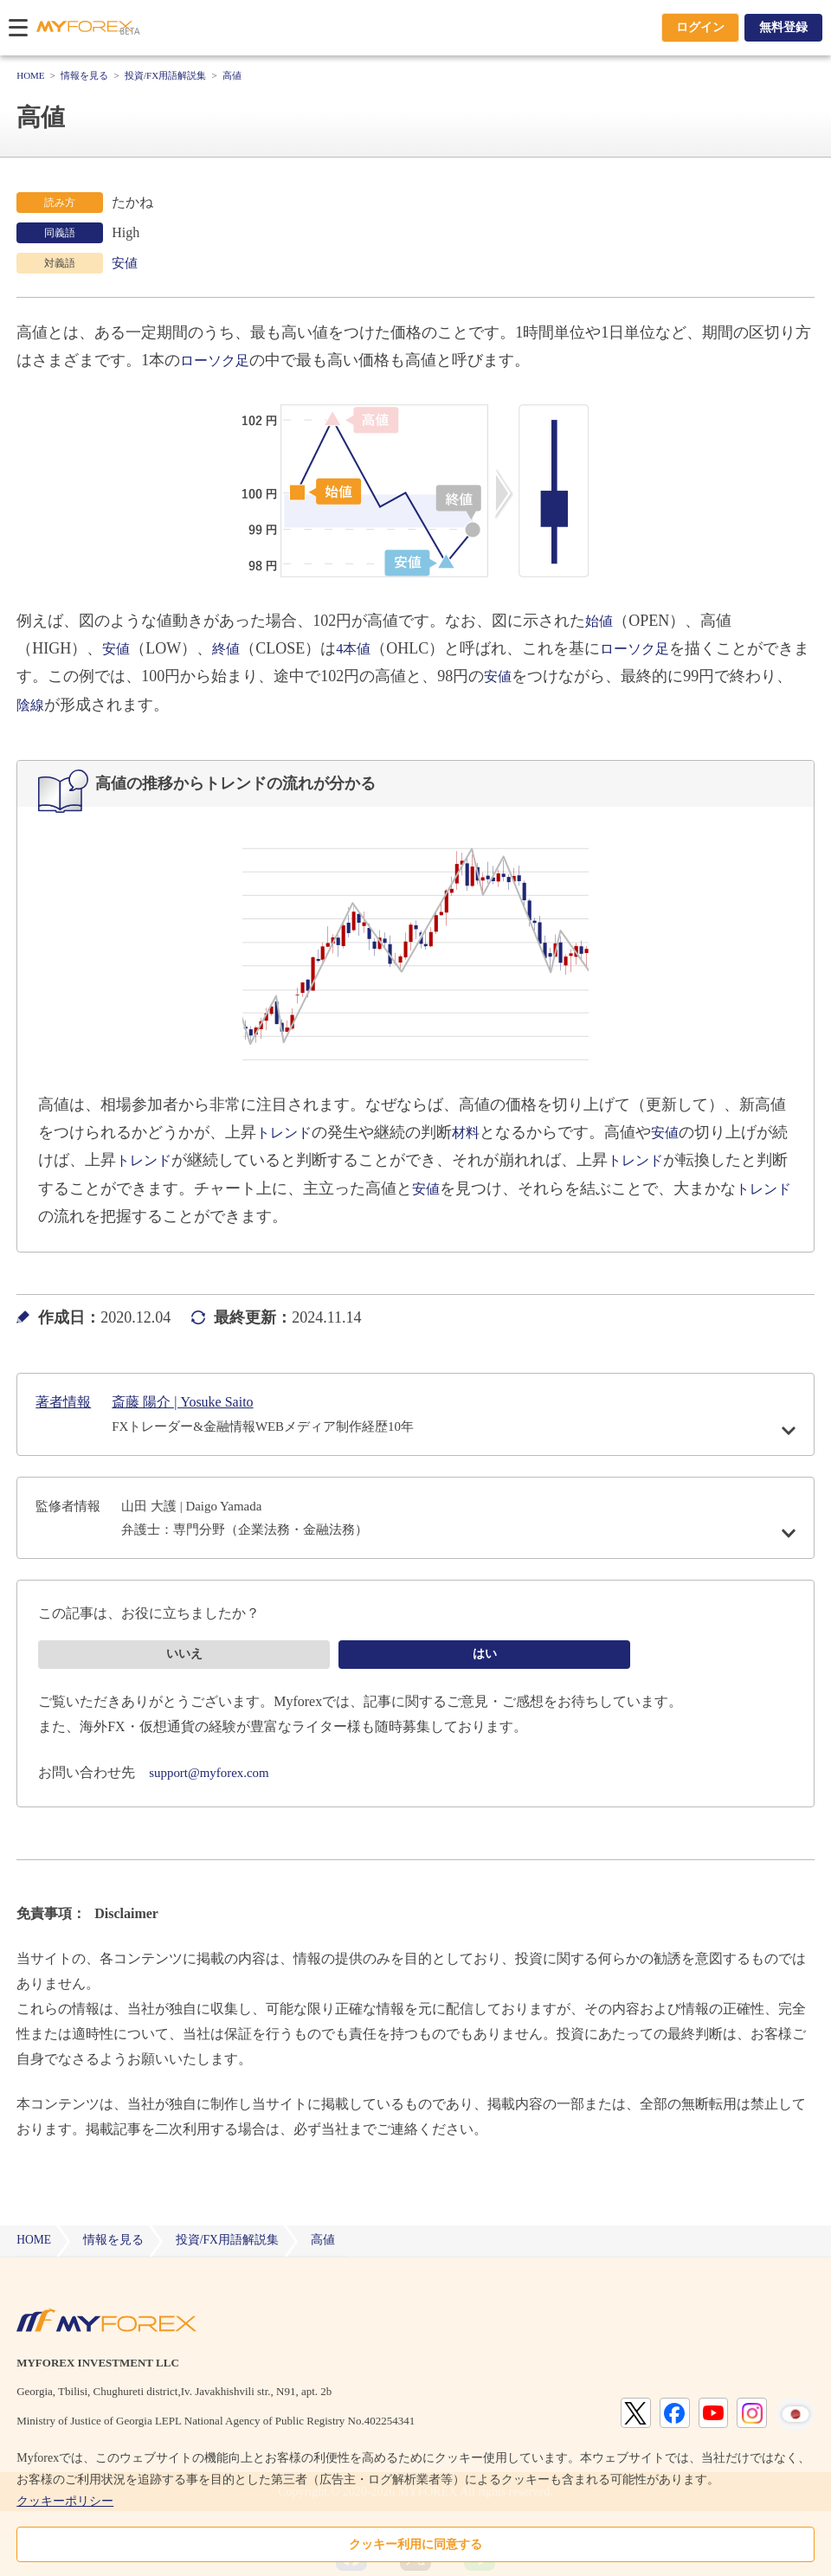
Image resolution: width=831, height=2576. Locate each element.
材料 (474, 1132)
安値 (125, 262)
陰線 (32, 704)
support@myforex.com (213, 1794)
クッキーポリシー (64, 2502)
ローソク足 (219, 360)
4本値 (362, 648)
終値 (231, 648)
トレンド (287, 1132)
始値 (600, 620)
